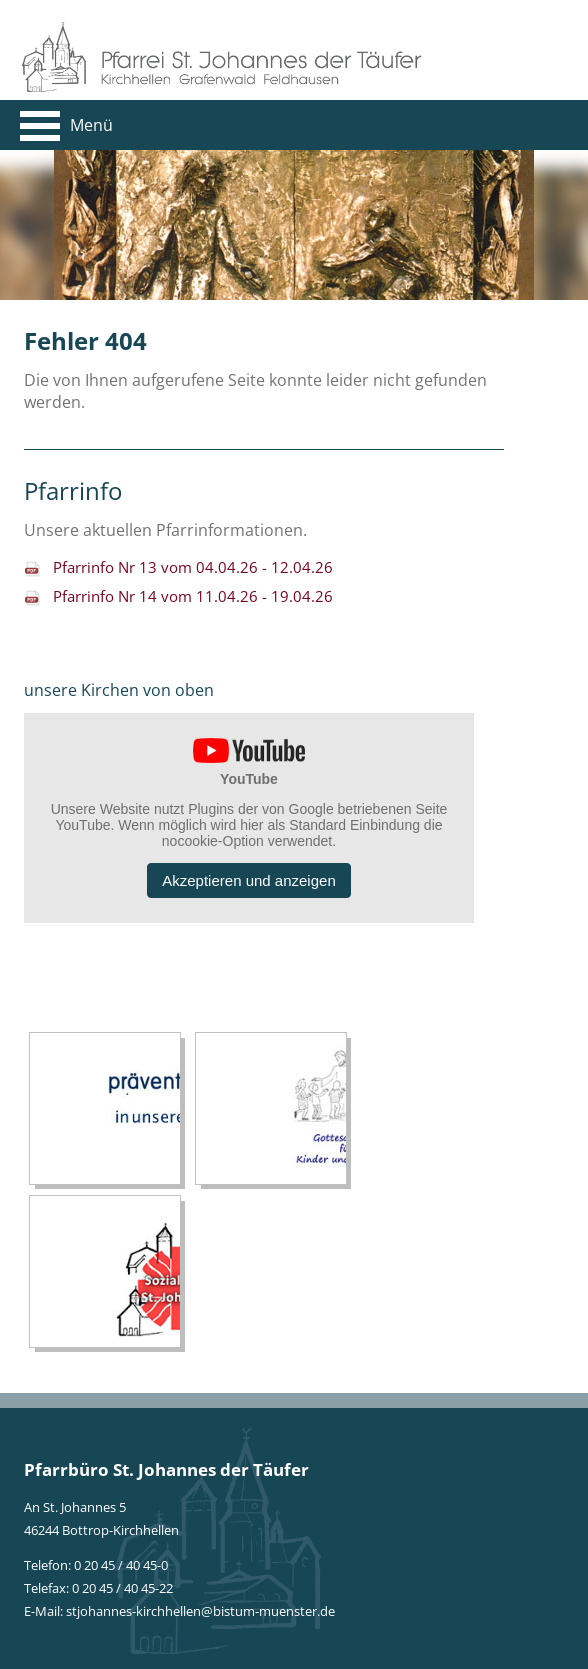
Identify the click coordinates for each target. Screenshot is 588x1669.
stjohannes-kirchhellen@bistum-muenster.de (200, 1611)
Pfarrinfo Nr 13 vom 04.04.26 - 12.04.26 (193, 567)
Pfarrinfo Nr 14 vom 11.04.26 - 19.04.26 (193, 596)
